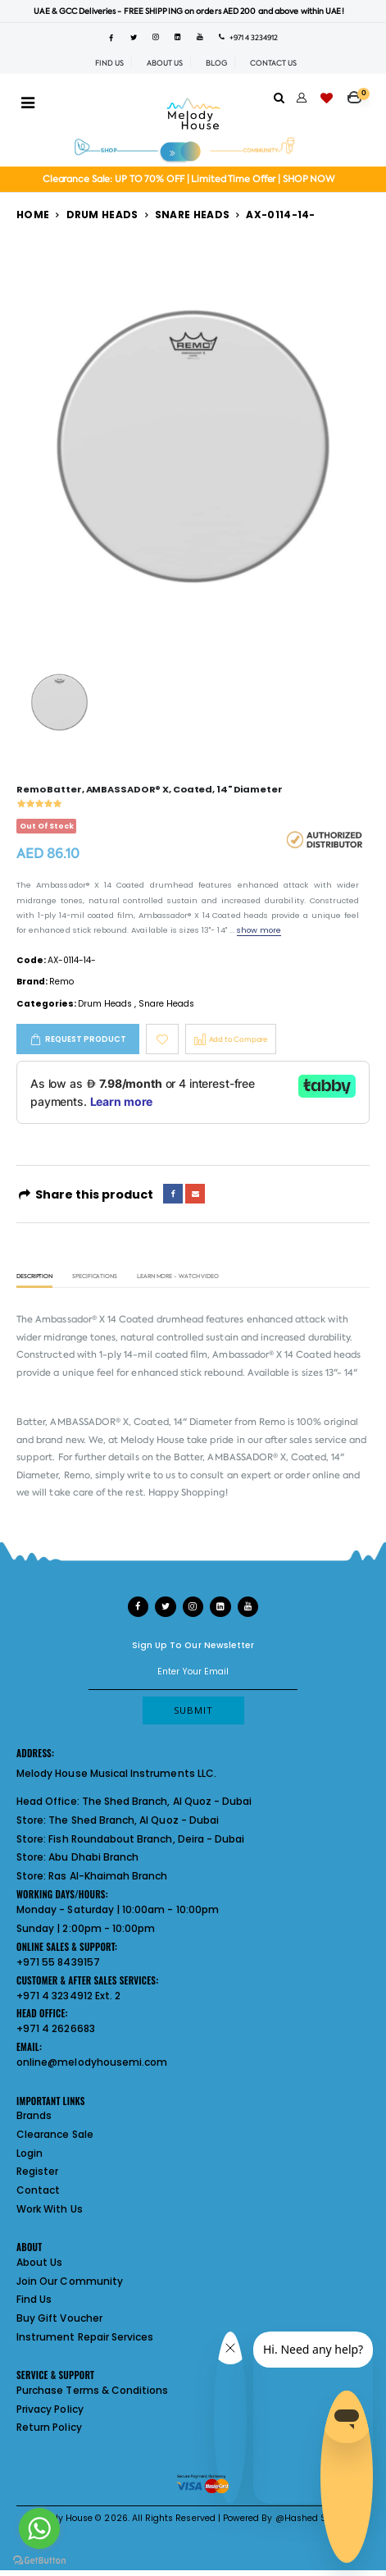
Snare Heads (192, 215)
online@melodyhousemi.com (91, 2062)
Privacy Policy (50, 2409)
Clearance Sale (54, 2134)
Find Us (34, 2299)
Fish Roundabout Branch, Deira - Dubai (146, 1839)
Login (29, 2153)
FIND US (109, 63)
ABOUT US (165, 63)
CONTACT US (273, 63)
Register (37, 2171)
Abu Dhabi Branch (93, 1857)
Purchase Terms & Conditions (92, 2390)
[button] (358, 92)
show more (259, 930)
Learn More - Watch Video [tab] (178, 1277)
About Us (39, 2262)
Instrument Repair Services (84, 2337)
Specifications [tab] (94, 1277)
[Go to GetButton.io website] (39, 2560)
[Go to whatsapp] (39, 2528)
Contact (38, 2190)
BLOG (216, 63)
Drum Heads (102, 215)
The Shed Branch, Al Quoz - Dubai (167, 1801)
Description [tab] (34, 1277)
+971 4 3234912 (248, 38)
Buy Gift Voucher (59, 2318)
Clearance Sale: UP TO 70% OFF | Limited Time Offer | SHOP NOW (189, 179)
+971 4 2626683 (55, 2028)
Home (32, 215)
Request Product (85, 1039)
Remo (61, 981)
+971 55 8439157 (58, 1962)
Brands (34, 2115)
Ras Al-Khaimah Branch (107, 1876)
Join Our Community (69, 2281)
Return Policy (49, 2427)
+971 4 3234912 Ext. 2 (68, 1996)
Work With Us (49, 2209)
